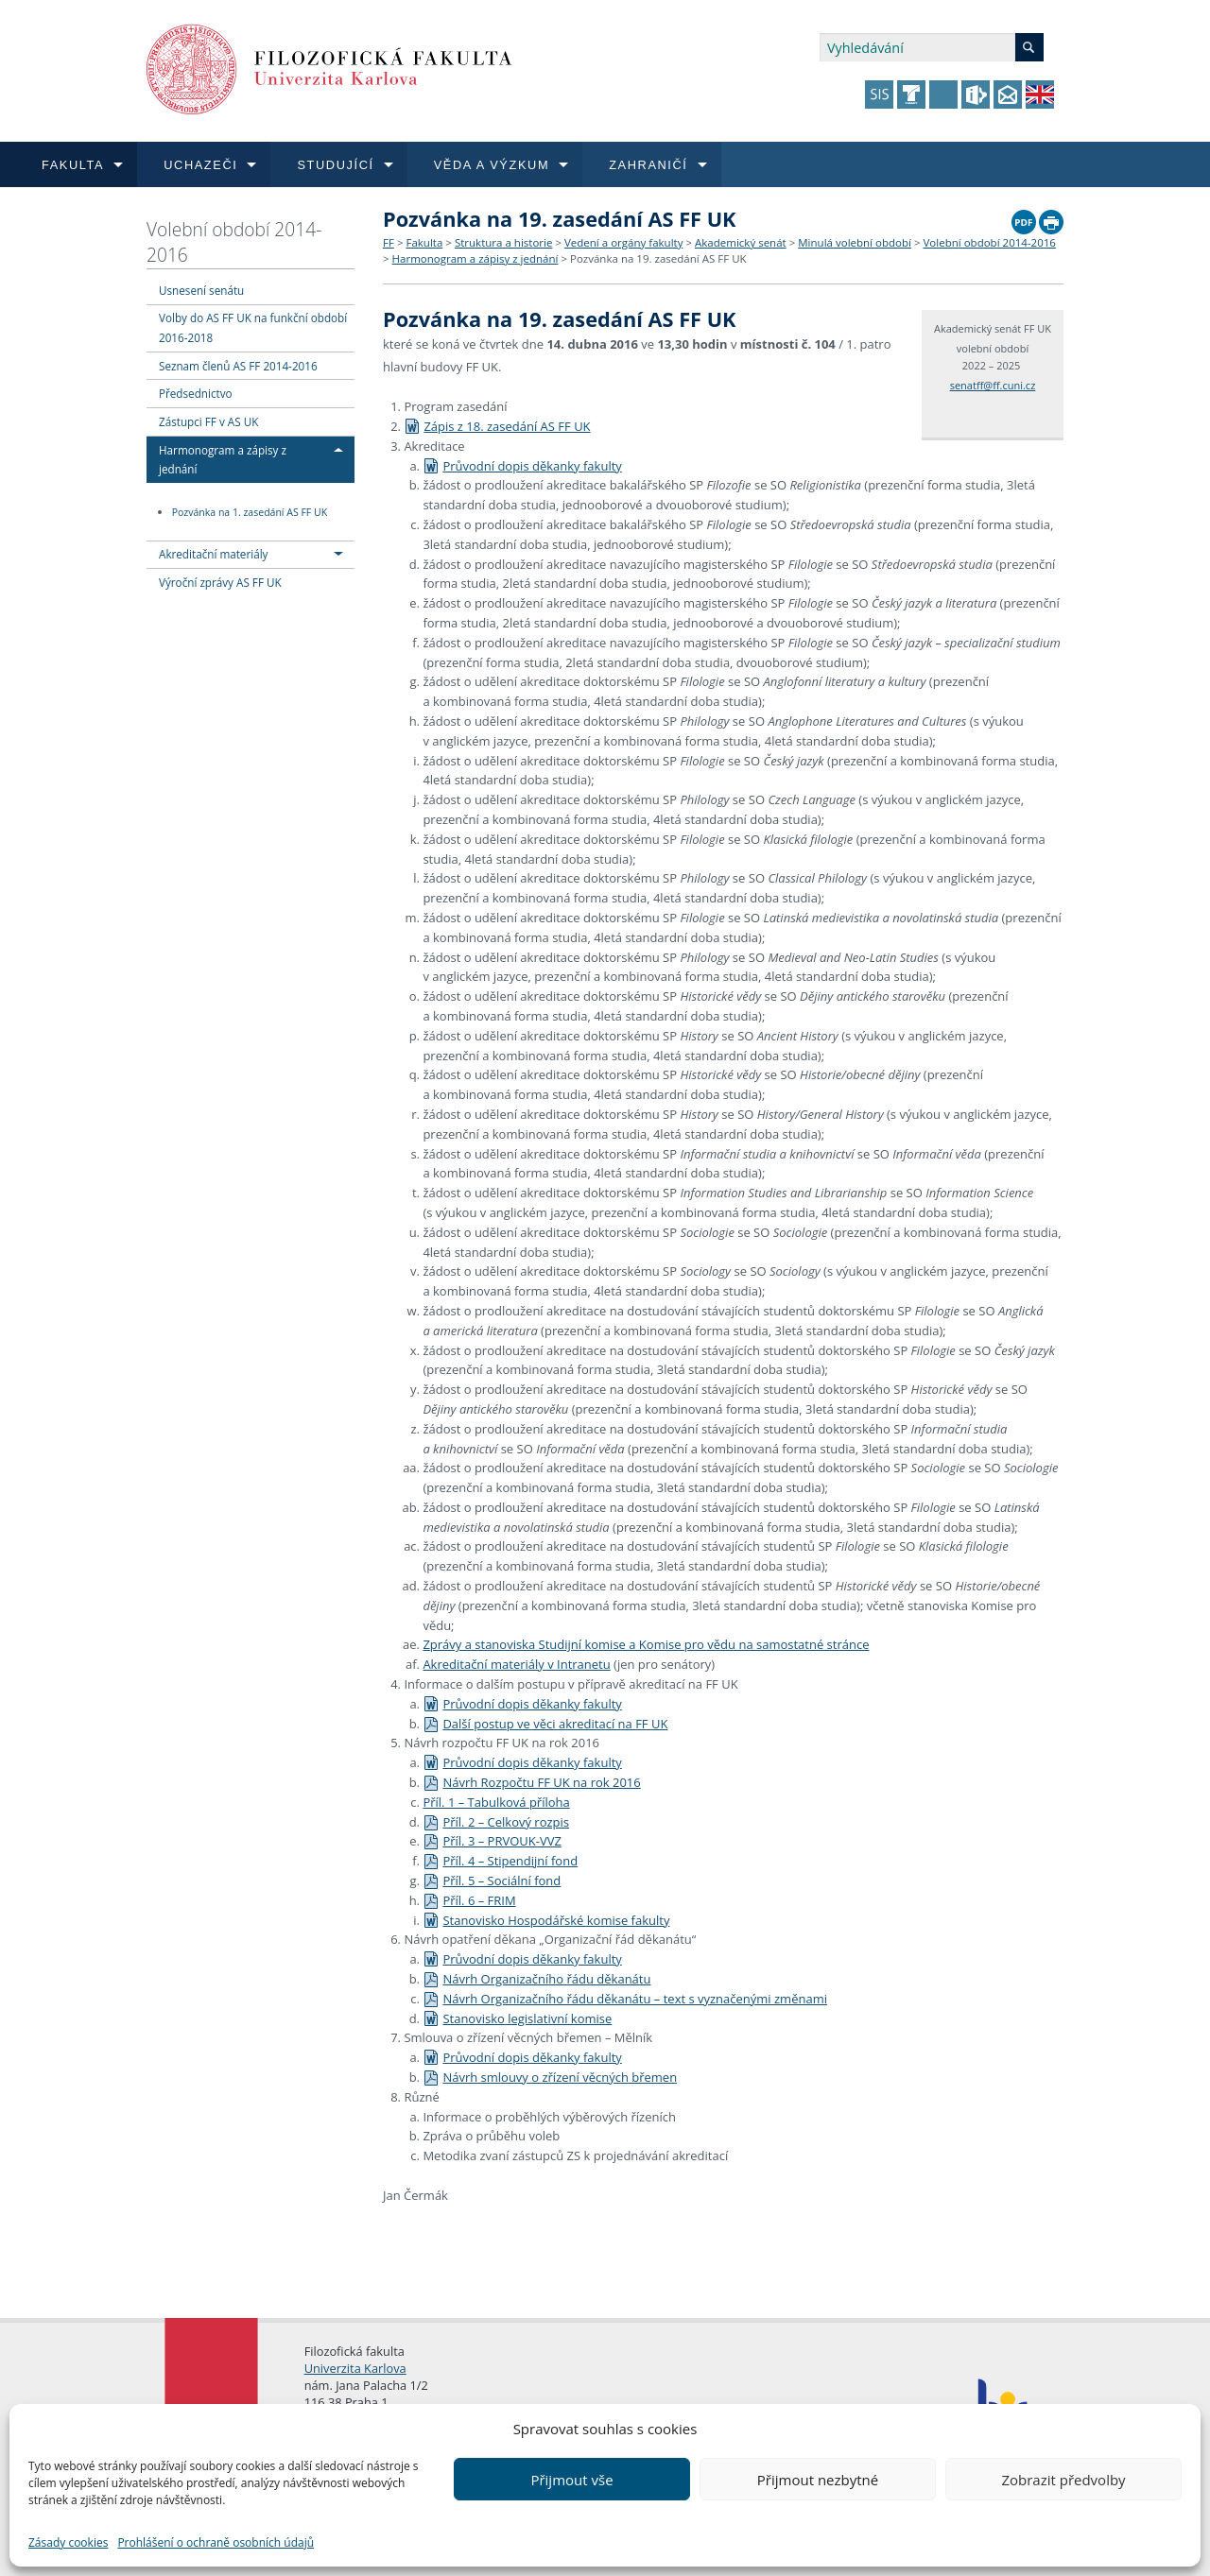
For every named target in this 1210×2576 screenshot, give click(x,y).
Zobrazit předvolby (1063, 2479)
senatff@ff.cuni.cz (993, 385)
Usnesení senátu (201, 290)
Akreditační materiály (213, 553)
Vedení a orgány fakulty (623, 242)
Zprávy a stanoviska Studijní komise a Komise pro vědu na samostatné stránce (646, 1644)
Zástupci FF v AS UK (208, 421)
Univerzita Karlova (355, 2368)
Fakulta (424, 242)
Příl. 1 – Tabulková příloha (496, 1802)
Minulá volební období (854, 242)
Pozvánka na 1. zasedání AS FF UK (249, 512)
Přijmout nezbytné (817, 2479)
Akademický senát (740, 242)
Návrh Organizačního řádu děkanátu (536, 1978)
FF (388, 242)
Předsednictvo (196, 393)
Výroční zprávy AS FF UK (220, 582)
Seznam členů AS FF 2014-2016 (238, 365)
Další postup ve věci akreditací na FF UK (545, 1723)
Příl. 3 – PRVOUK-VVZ (492, 1840)
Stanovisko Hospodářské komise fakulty (546, 1920)
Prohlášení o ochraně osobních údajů (215, 2542)
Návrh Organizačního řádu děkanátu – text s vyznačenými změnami (625, 1998)
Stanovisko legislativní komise (517, 2018)
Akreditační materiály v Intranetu (516, 1664)
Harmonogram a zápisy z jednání (475, 258)
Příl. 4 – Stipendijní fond (500, 1860)
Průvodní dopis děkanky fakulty (522, 465)
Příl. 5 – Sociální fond (492, 1880)
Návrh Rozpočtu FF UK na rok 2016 (531, 1782)
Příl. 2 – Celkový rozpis (496, 1821)
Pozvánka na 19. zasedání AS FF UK (658, 258)
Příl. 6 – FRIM (469, 1900)
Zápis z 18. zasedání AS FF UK (497, 426)
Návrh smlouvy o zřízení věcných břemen (550, 2077)
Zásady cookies (68, 2542)
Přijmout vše (571, 2479)
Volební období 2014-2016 (234, 241)
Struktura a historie (503, 242)
